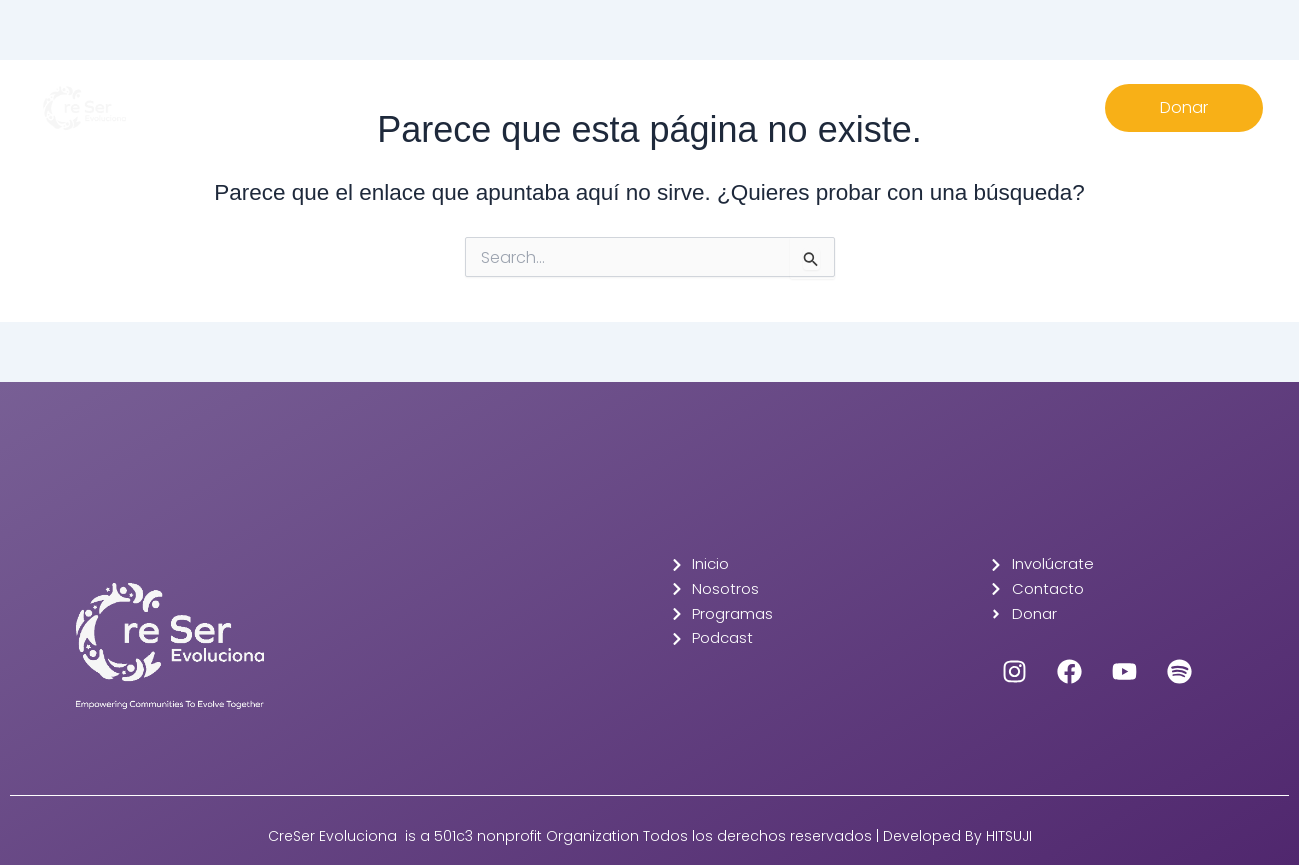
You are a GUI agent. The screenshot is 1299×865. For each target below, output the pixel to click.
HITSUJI (1009, 836)
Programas (608, 96)
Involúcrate (708, 96)
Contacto (801, 96)
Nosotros (515, 96)
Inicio (442, 96)
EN (866, 96)
